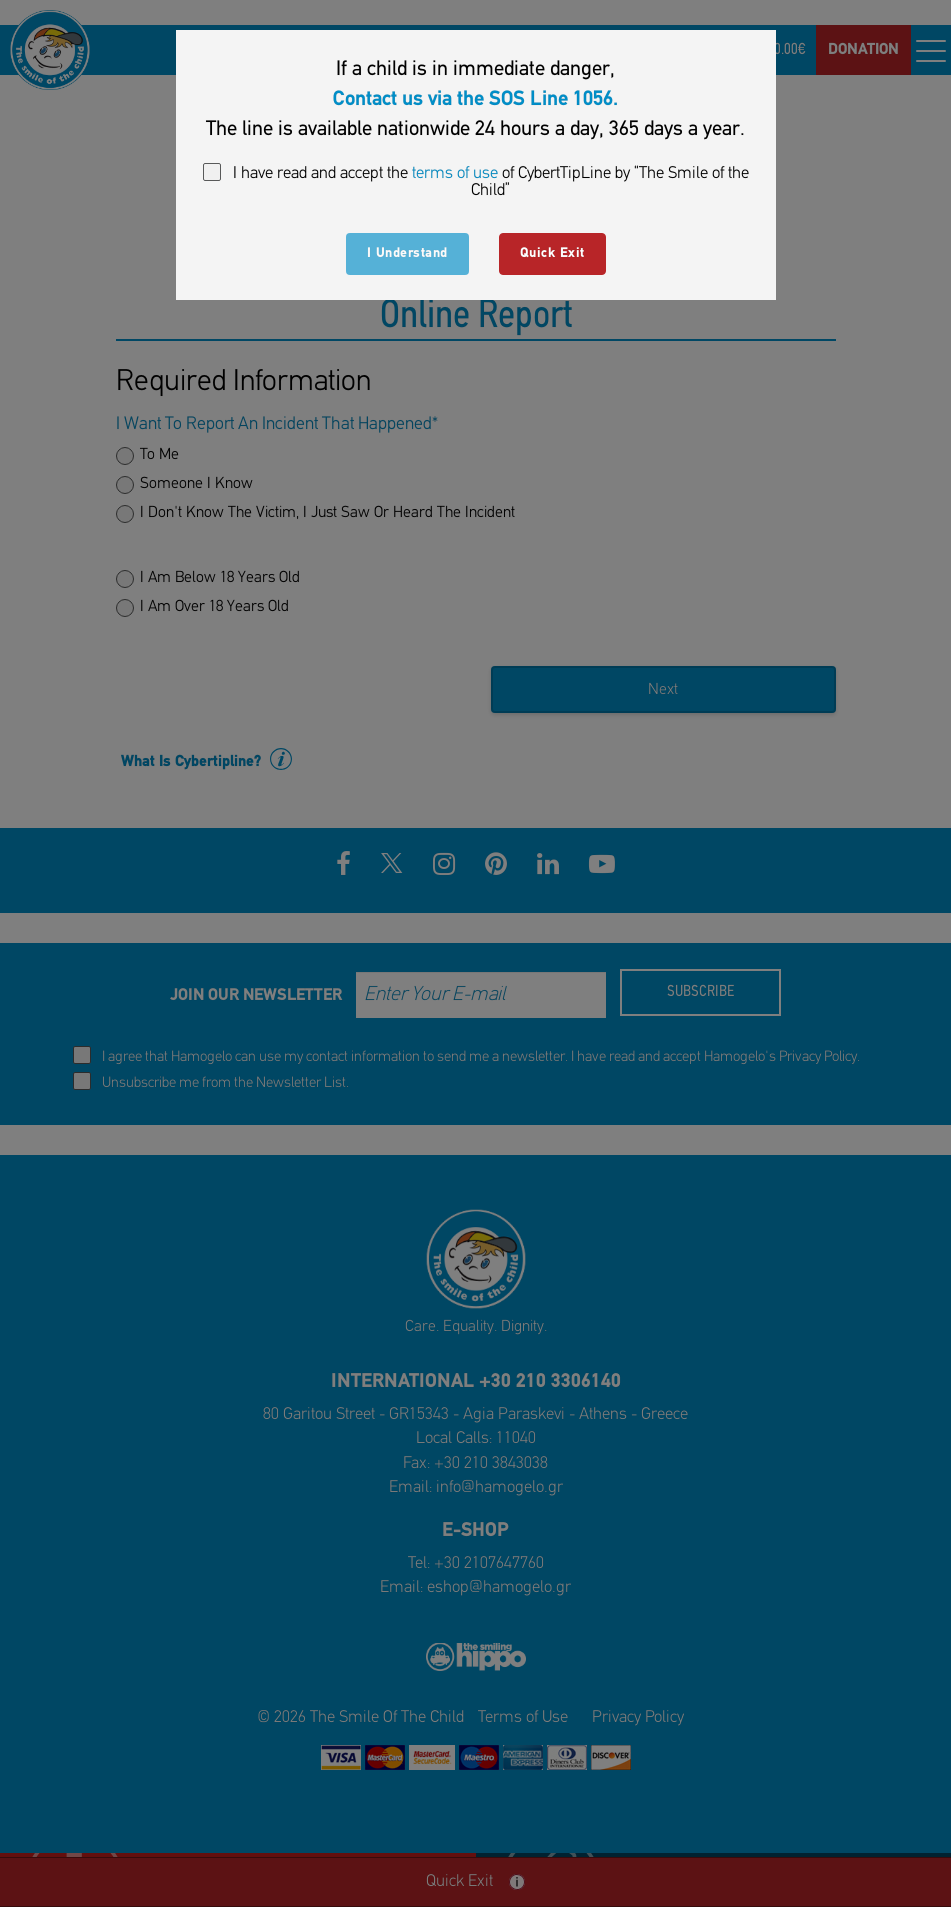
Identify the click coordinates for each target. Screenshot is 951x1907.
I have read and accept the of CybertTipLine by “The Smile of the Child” (476, 181)
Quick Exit (552, 253)
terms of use (455, 173)
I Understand (407, 253)
